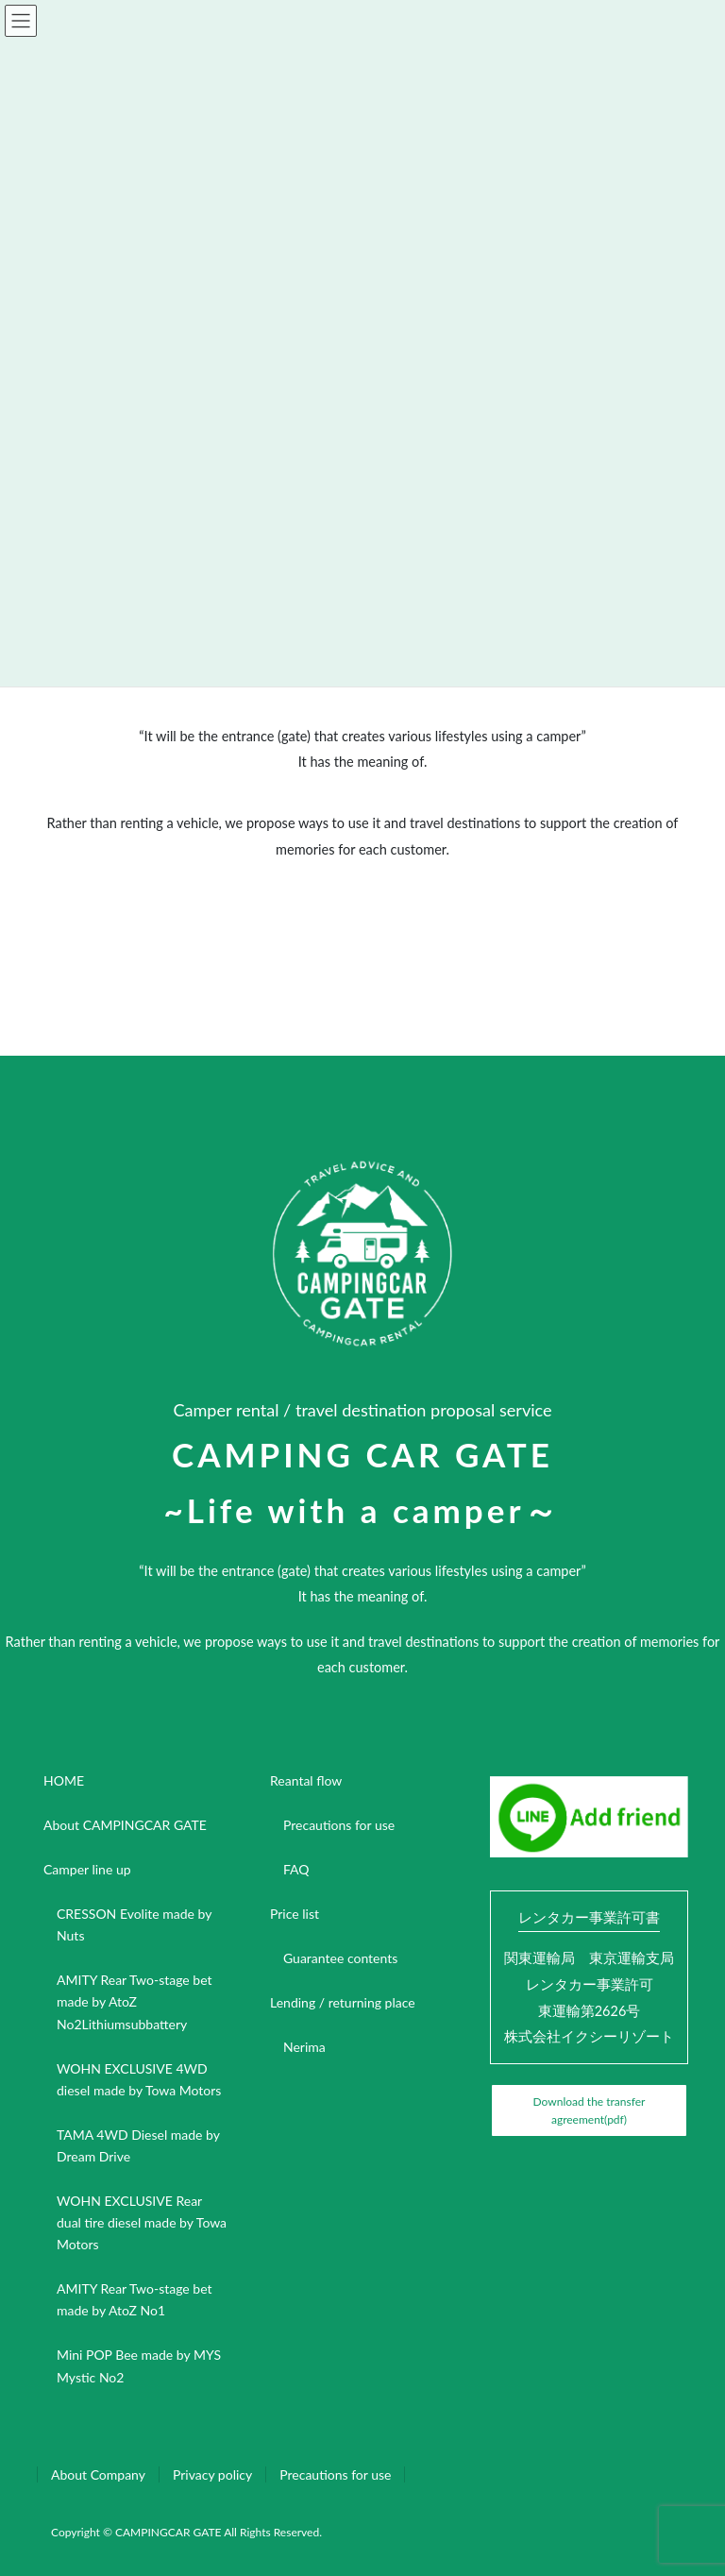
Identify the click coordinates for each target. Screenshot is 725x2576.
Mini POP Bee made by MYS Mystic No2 (139, 2365)
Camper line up (87, 1869)
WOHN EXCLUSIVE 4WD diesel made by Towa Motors (139, 2079)
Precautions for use (339, 1825)
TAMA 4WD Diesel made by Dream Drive (138, 2145)
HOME (63, 1780)
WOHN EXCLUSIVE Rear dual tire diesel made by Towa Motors (142, 2222)
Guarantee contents (340, 1958)
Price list (294, 1914)
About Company (98, 2474)
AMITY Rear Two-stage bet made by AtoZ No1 (134, 2299)
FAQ (296, 1869)
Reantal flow (306, 1780)
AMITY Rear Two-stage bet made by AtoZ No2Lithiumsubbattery (134, 2001)
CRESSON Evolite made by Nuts (134, 1924)
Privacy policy (212, 2474)
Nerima (304, 2047)
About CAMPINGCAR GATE (125, 1825)
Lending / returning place (342, 2002)
